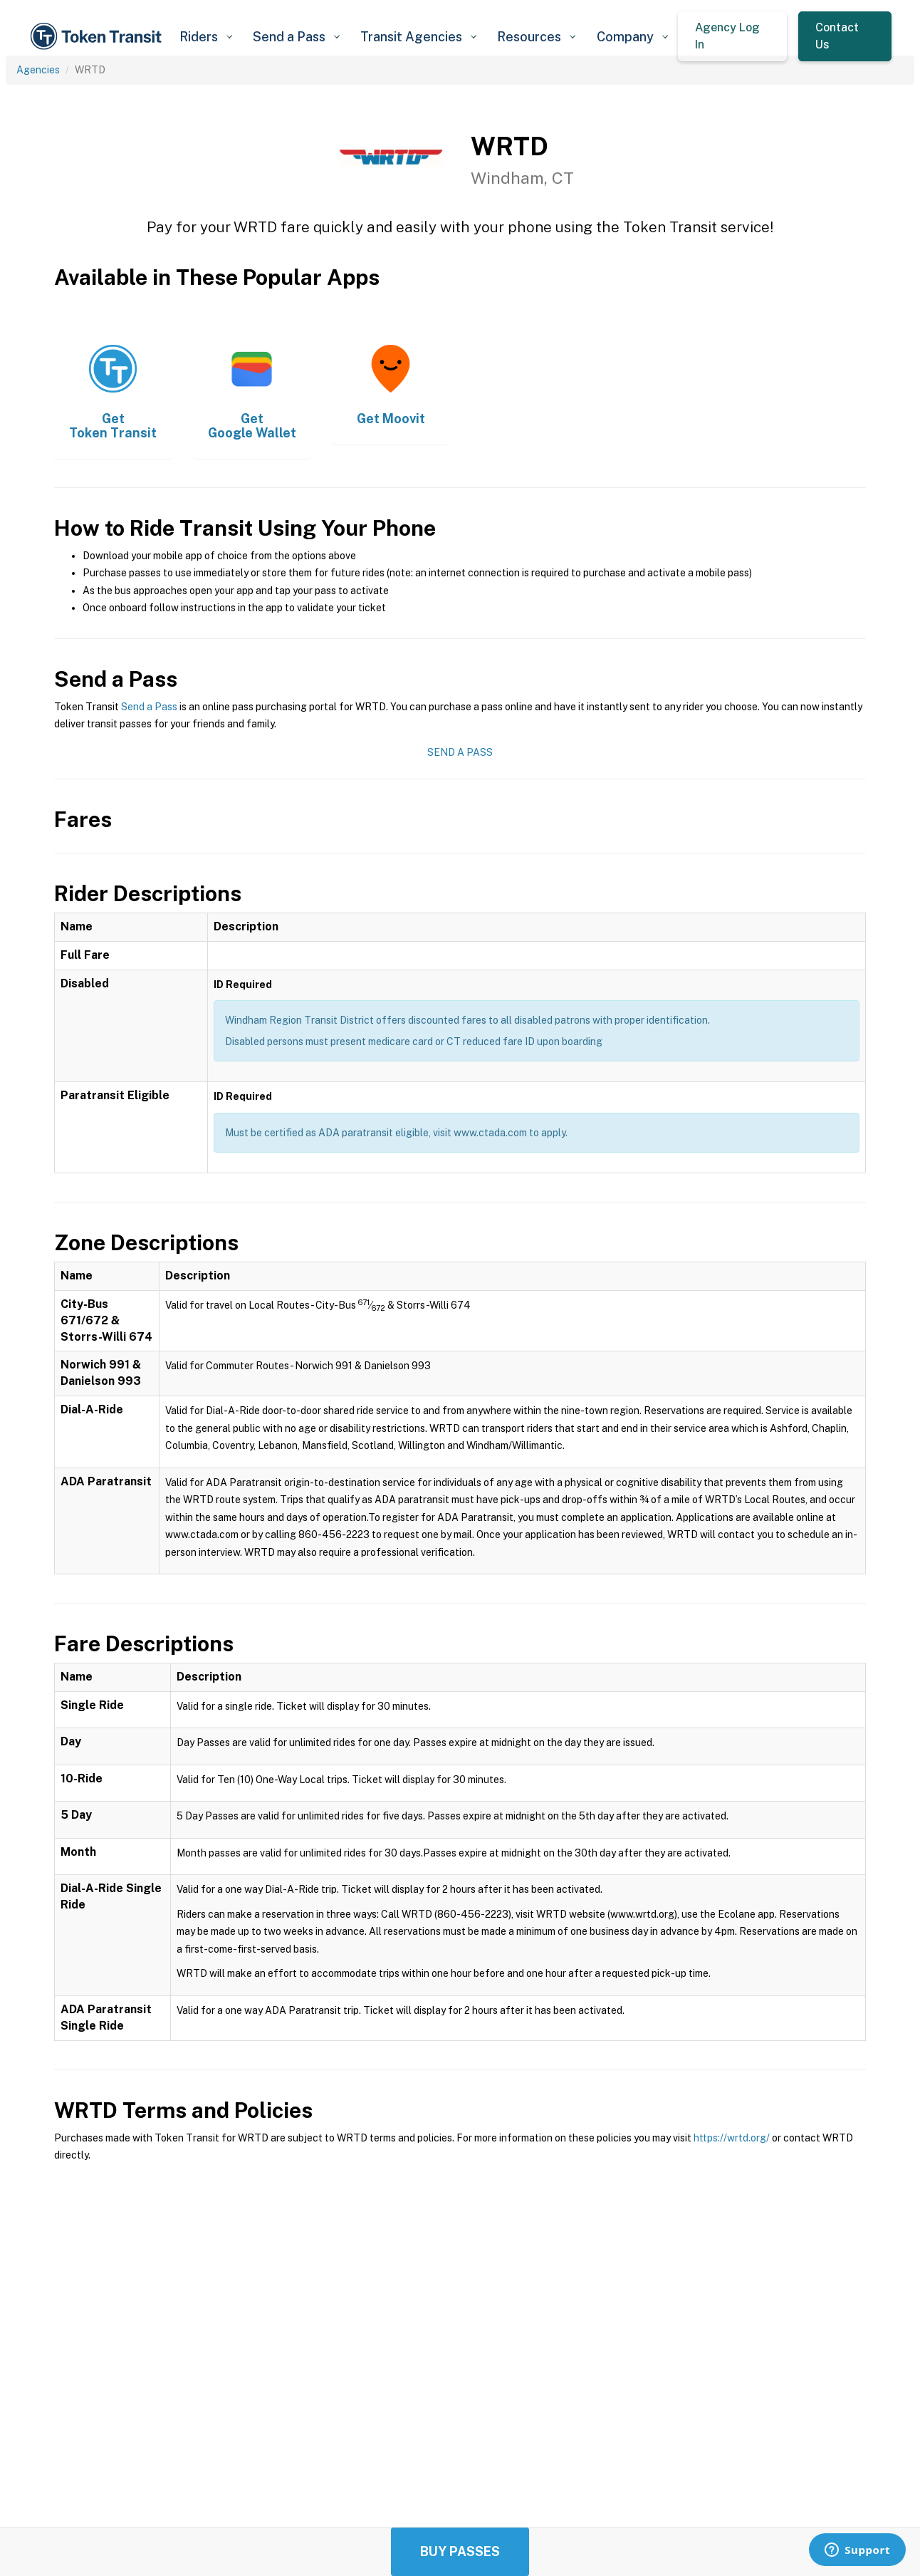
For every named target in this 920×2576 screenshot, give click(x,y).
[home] (98, 36)
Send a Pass (149, 706)
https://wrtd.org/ (732, 2138)
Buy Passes (460, 2551)
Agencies (38, 70)
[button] (205, 36)
